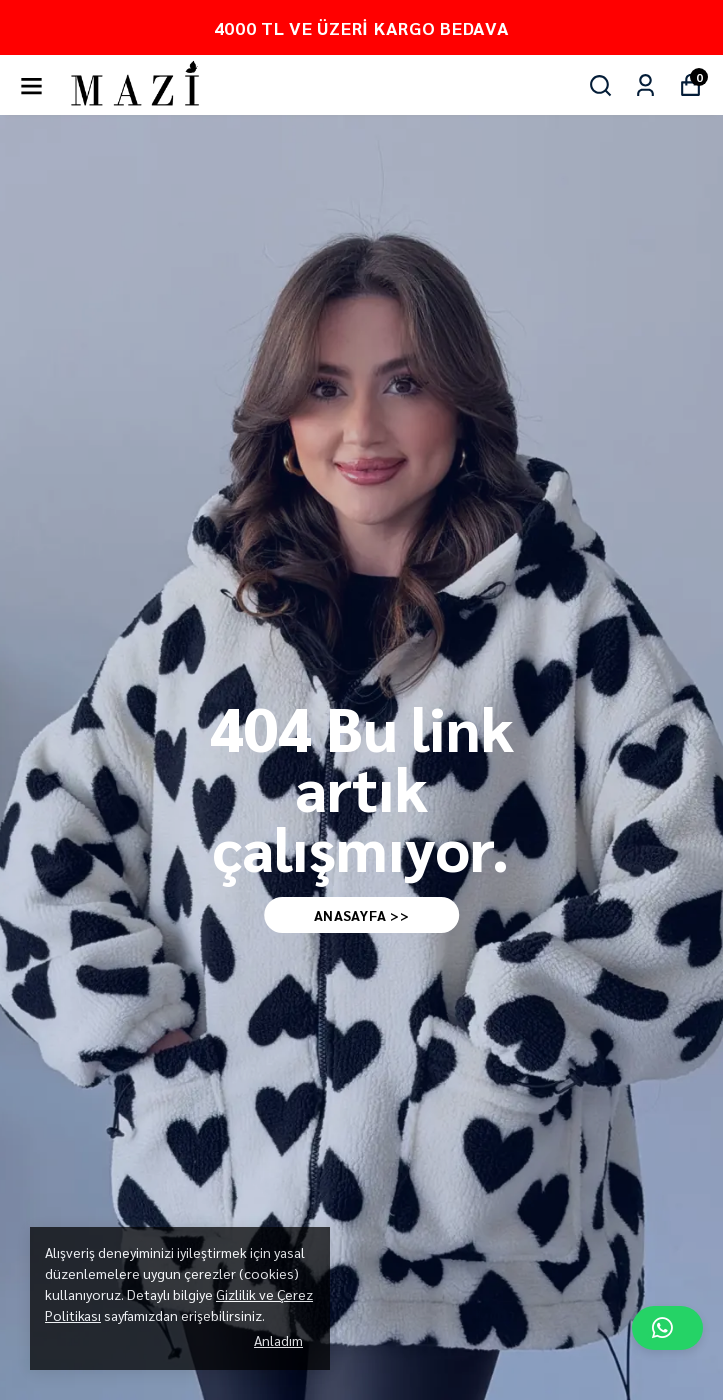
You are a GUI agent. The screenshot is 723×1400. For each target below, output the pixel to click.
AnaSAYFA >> (362, 915)
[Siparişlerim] (645, 85)
